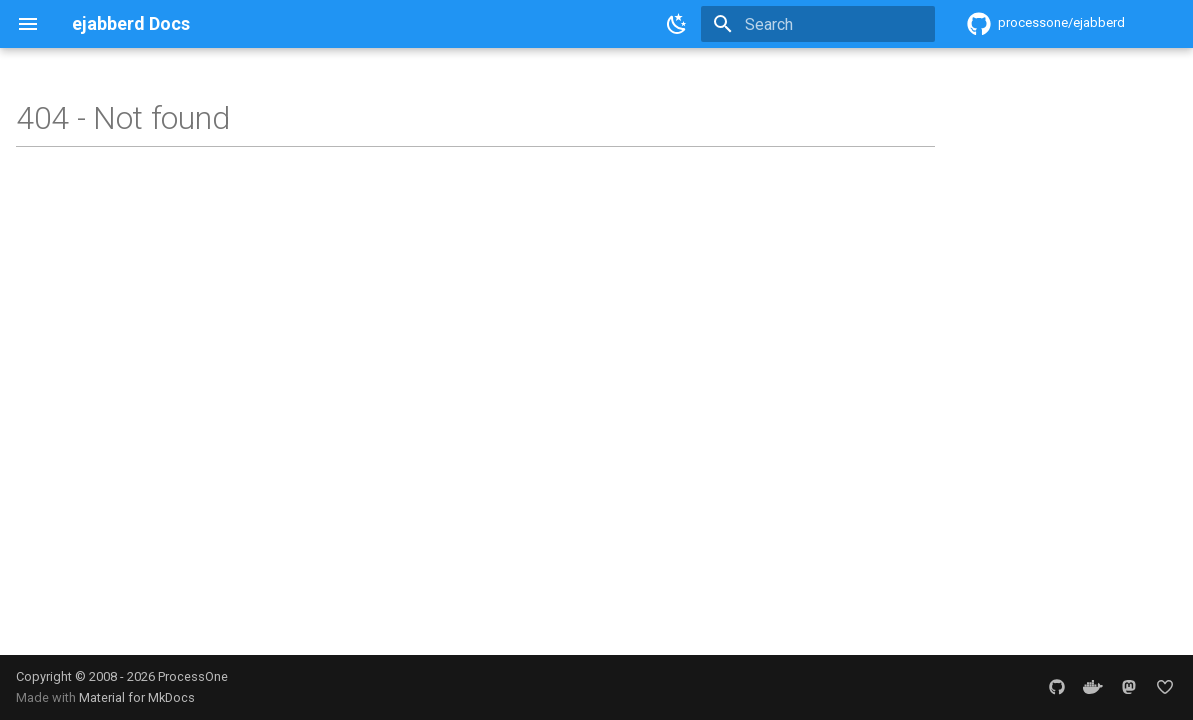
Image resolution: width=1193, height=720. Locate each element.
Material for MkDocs (137, 697)
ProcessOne (193, 676)
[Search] (818, 24)
